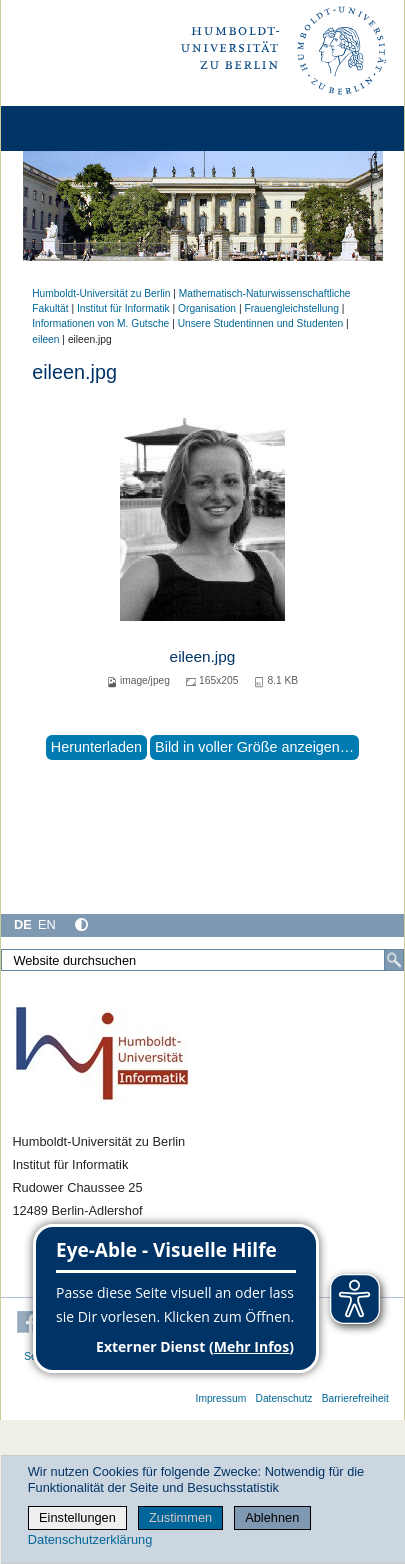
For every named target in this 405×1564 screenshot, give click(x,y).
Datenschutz (283, 1398)
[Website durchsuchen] (202, 960)
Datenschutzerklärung (90, 1539)
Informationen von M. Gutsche (100, 323)
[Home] (72, 128)
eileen (45, 339)
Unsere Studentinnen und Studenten (261, 323)
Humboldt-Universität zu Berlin (101, 293)
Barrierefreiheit (355, 1398)
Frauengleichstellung (291, 308)
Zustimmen (180, 1517)
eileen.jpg (203, 656)
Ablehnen (272, 1517)
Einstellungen (77, 1517)
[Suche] (394, 960)
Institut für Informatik (123, 308)
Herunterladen (96, 747)
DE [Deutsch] (23, 924)
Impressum (221, 1398)
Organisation (207, 308)
